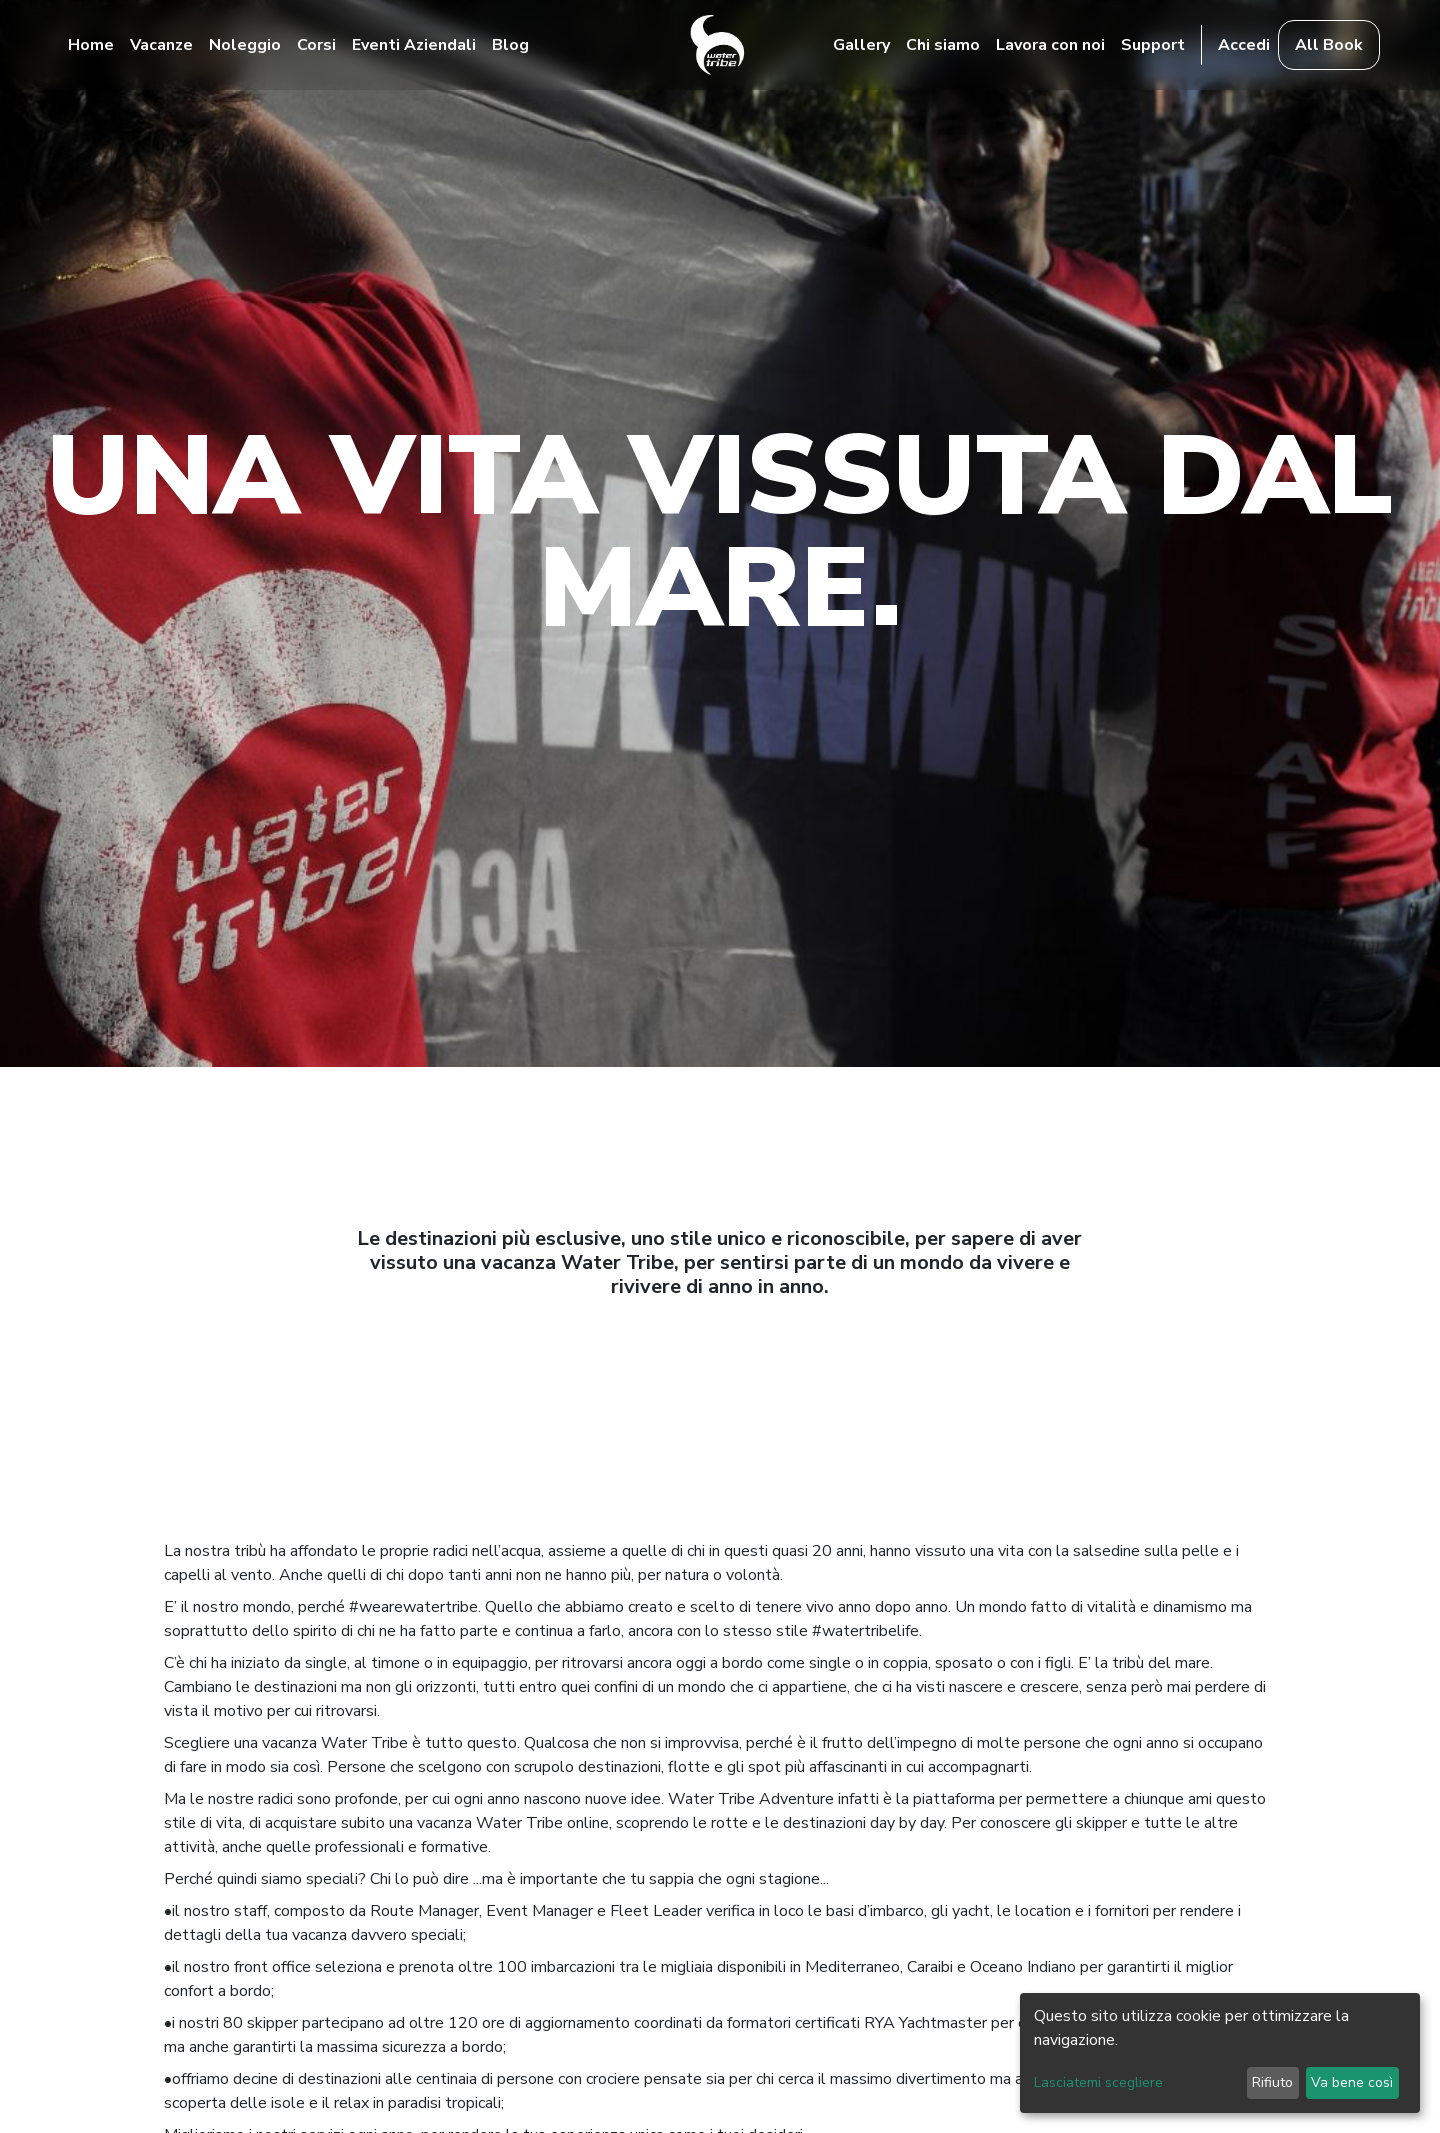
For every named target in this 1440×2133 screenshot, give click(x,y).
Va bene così (1352, 2082)
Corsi (316, 45)
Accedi (1244, 45)
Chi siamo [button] (943, 45)
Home (91, 45)
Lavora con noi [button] (1050, 45)
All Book (1329, 45)
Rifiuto (1272, 2082)
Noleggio (245, 45)
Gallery (861, 45)
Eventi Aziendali (414, 45)
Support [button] (1153, 45)
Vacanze (161, 45)
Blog (510, 45)
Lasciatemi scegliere (1098, 2082)
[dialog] (1220, 2053)
